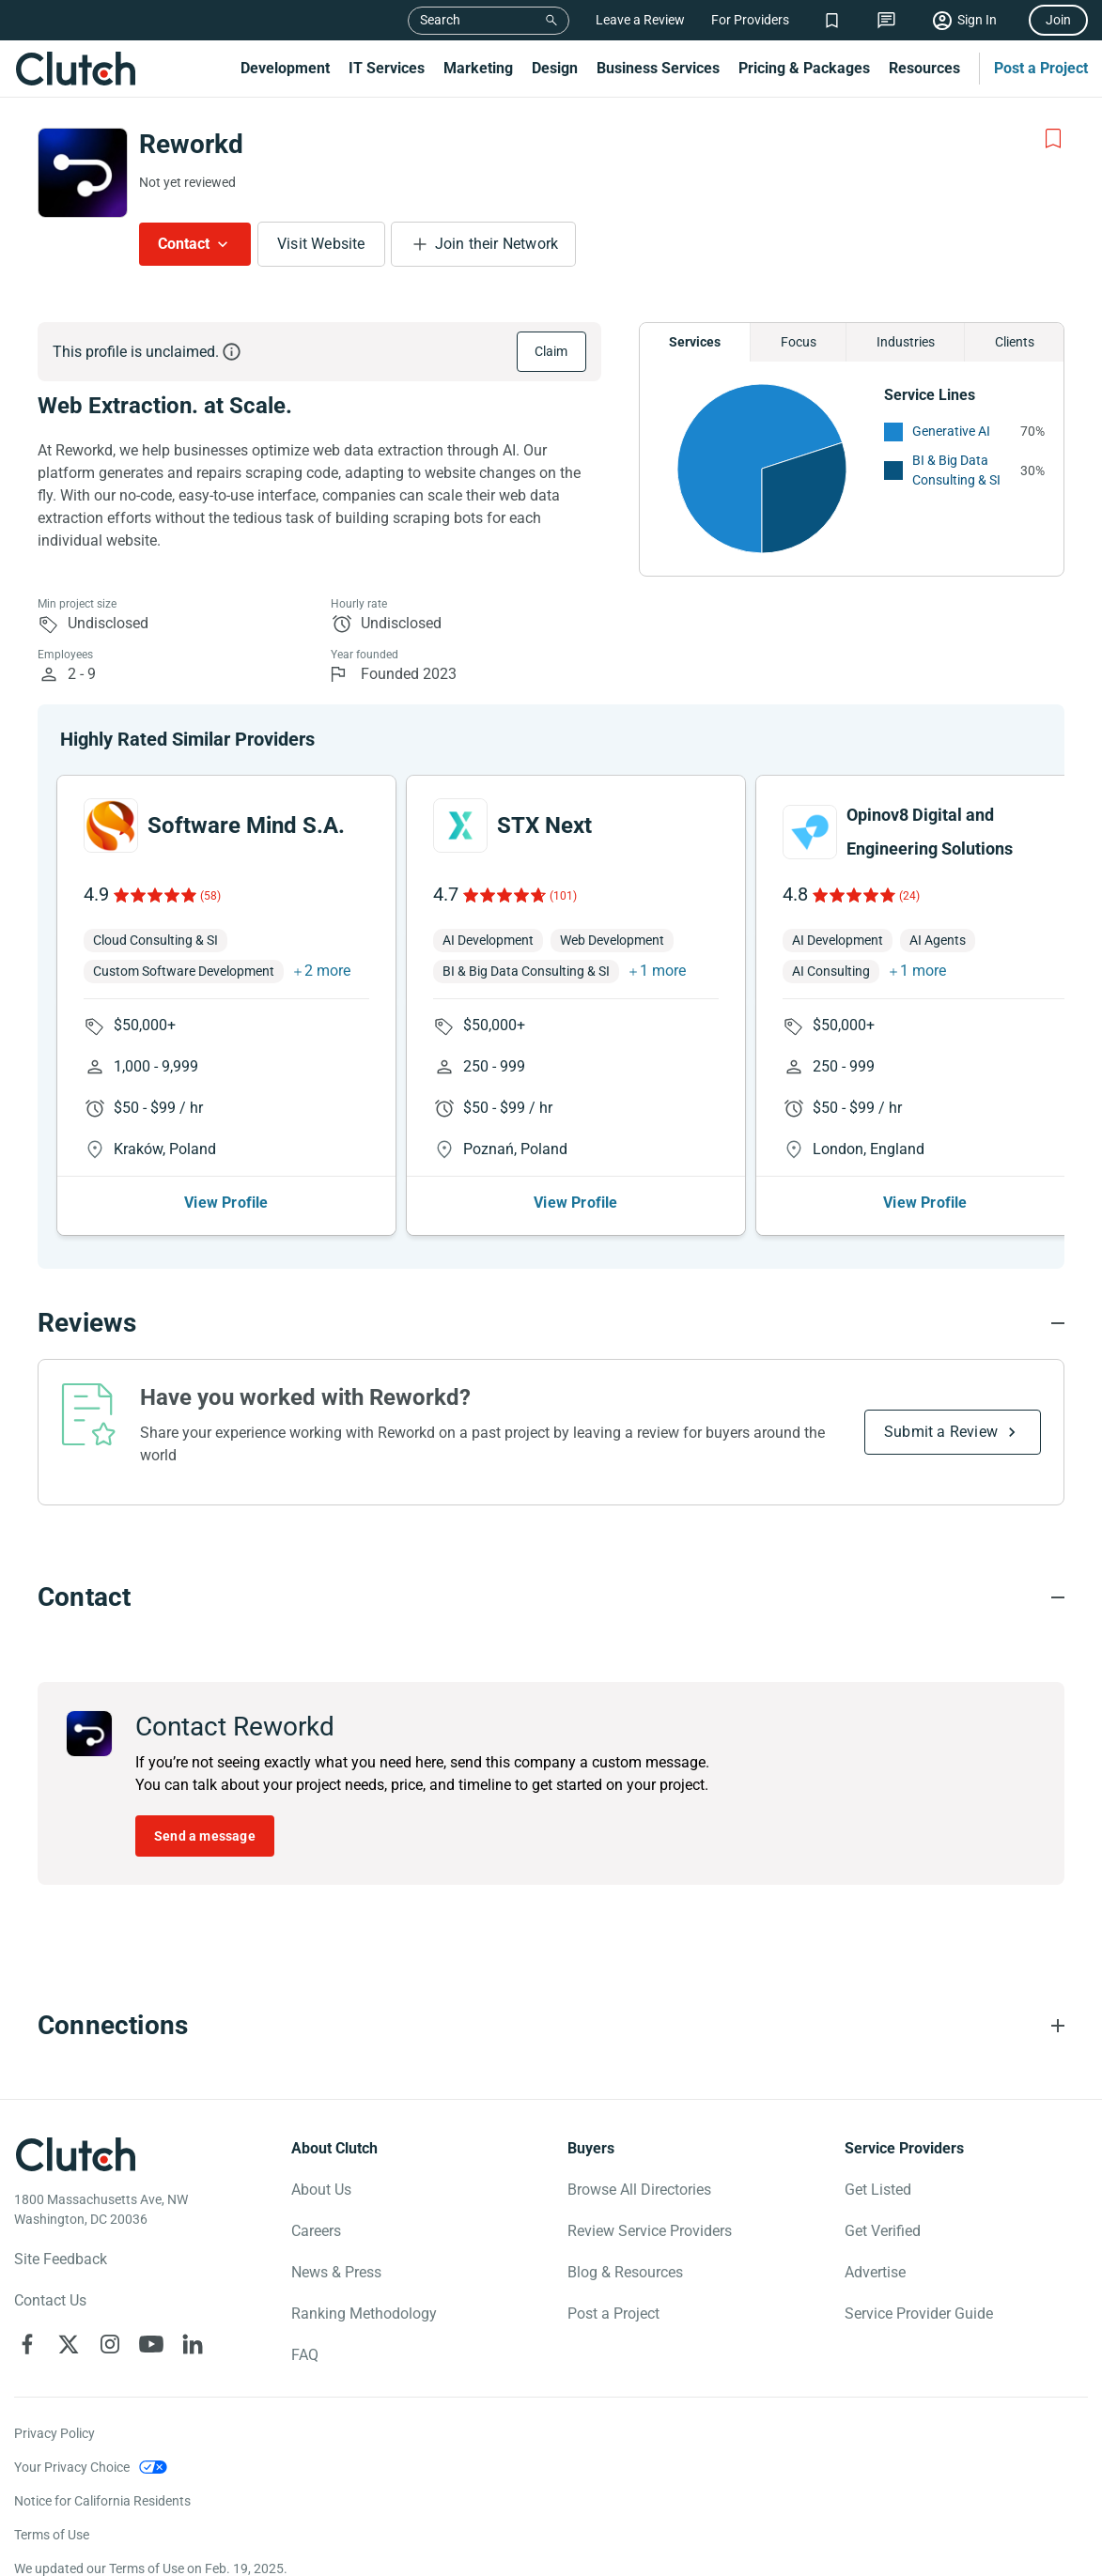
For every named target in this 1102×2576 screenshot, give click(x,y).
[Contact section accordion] (551, 1597)
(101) (563, 895)
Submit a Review (941, 1432)
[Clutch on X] (68, 2344)
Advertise (875, 2272)
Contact (184, 244)
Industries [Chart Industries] (906, 341)
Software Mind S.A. (246, 825)
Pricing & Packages (804, 68)
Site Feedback (60, 2259)
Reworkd (191, 144)
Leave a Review (640, 19)
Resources (924, 68)
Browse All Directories (639, 2189)
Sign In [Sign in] (977, 19)
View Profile (226, 1202)
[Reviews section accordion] (551, 1323)
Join (1058, 19)
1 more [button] (663, 970)
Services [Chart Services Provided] (695, 341)
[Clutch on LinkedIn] (192, 2344)
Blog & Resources (625, 2272)
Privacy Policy (54, 2433)
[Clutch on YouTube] (151, 2344)
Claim (551, 351)
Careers (316, 2231)
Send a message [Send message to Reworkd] (205, 1835)
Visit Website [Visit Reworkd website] (321, 244)
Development (285, 68)
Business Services (658, 68)
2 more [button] (327, 970)
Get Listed (878, 2189)
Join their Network (497, 244)
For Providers (750, 19)
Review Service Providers (649, 2231)
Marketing (478, 68)
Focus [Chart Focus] (798, 341)
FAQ (304, 2355)
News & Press (336, 2272)
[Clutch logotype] (75, 2154)
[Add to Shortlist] (1053, 139)
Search (440, 19)
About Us (321, 2189)
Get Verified (883, 2231)
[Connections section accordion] (551, 2025)
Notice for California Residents (102, 2500)
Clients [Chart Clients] (1014, 341)
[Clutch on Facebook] (27, 2344)
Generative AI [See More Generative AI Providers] (951, 431)
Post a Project (1041, 68)
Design (555, 68)
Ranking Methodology (364, 2313)
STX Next (544, 825)
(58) (210, 895)
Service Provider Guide (919, 2313)
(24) (909, 895)
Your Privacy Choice (72, 2467)
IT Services (387, 68)
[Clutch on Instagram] (110, 2344)
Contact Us (50, 2300)
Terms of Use (51, 2534)
